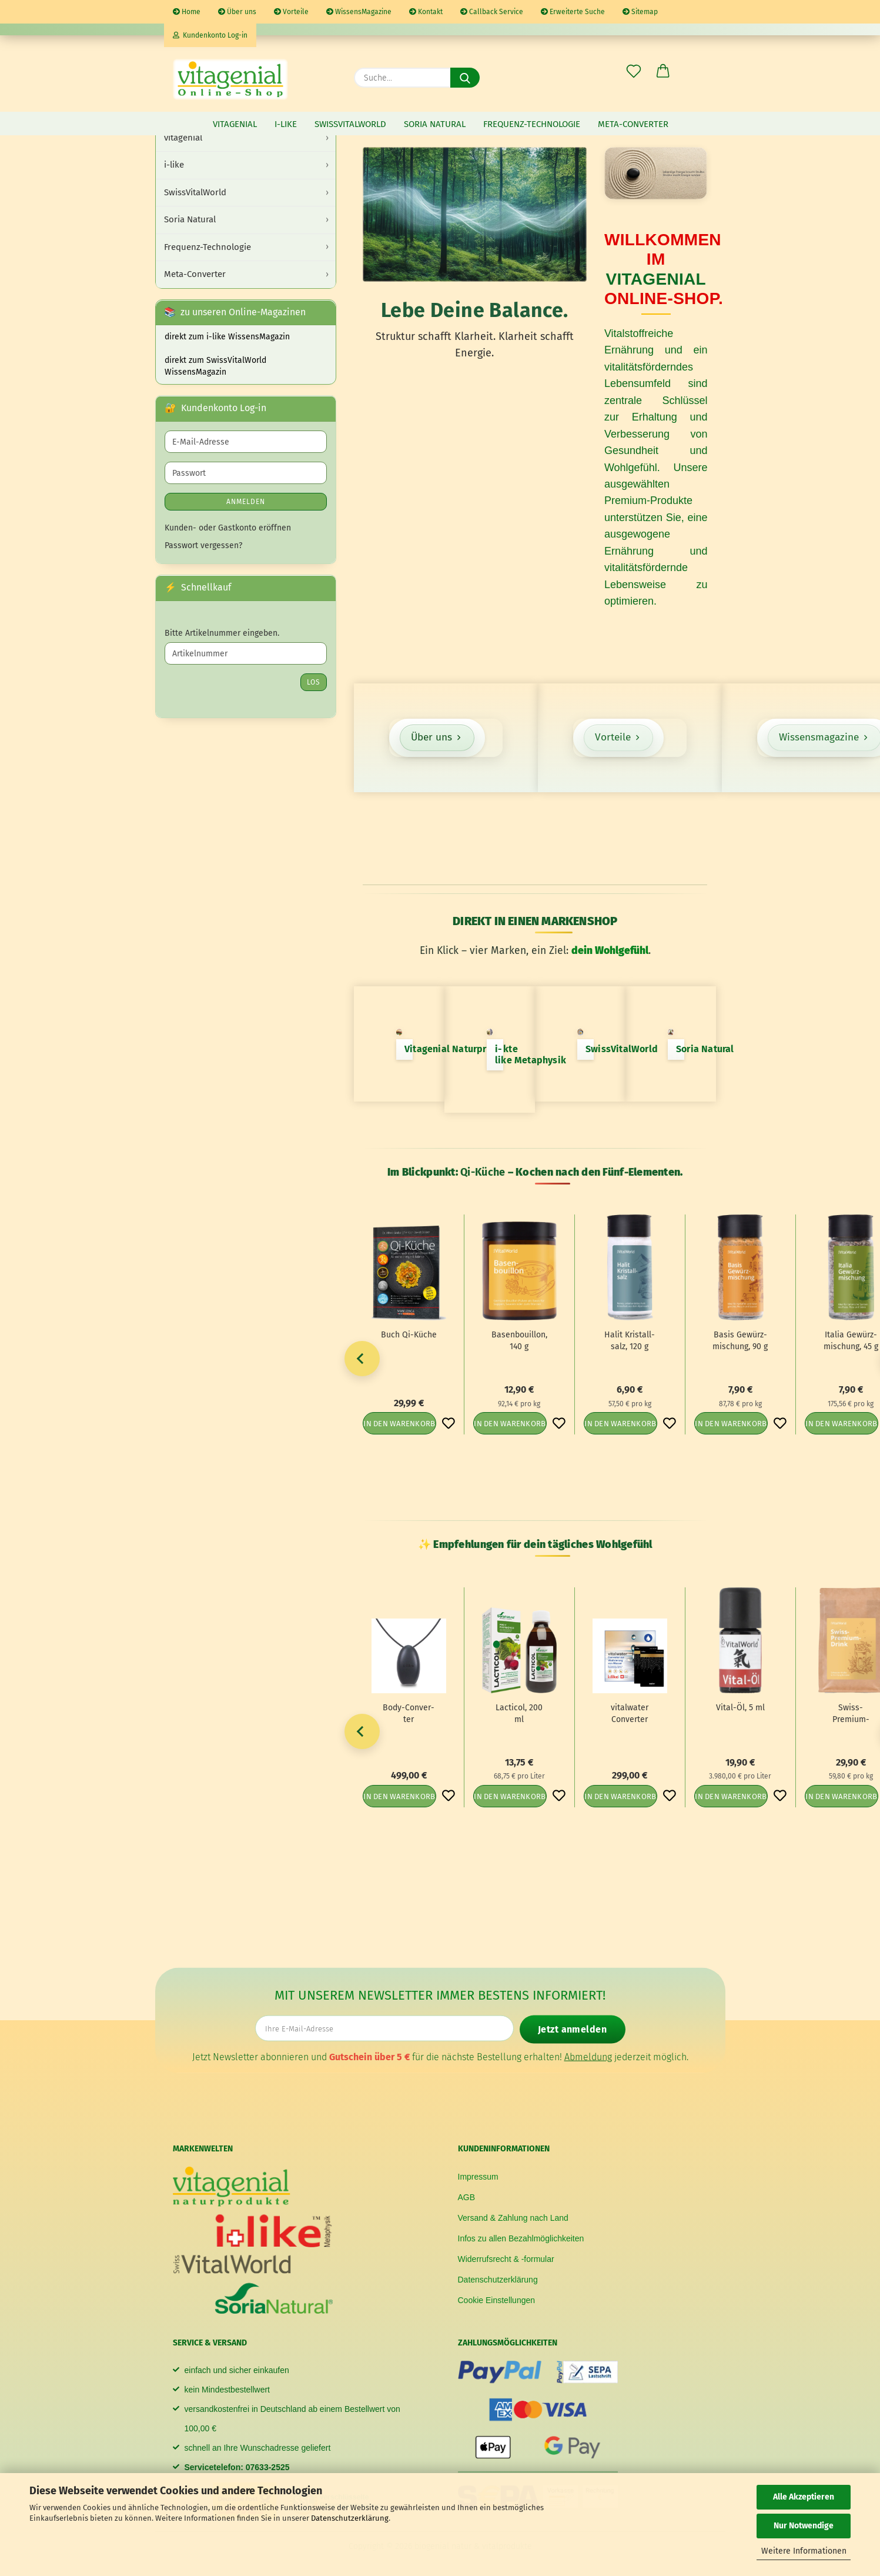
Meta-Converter (633, 124)
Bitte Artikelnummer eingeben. (222, 633)
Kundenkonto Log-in (210, 35)
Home (186, 12)
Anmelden (245, 502)
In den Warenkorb (399, 1423)
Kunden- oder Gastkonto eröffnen (228, 528)
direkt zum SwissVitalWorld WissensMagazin (215, 366)
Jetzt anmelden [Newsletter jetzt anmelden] (572, 2029)
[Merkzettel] (633, 71)
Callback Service (491, 12)
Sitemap (640, 12)
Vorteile (291, 12)
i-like (286, 124)
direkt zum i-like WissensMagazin (227, 337)
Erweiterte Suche (573, 12)
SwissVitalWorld (350, 124)
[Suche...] (465, 78)
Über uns (237, 12)
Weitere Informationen (803, 2551)
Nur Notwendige (804, 2526)
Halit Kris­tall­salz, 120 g (629, 1341)
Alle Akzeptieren (803, 2497)
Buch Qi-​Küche (409, 1335)
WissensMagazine (359, 12)
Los (313, 682)
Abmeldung (588, 2055)
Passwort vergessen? (203, 545)
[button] (663, 71)
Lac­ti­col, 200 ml (519, 1713)
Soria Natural (435, 124)
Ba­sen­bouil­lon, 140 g (519, 1341)
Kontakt (426, 12)
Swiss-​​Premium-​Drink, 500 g (850, 1714)
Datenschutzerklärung (350, 2518)
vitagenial (235, 124)
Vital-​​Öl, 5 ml (740, 1708)
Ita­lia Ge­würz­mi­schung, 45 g (851, 1341)
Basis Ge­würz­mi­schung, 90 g (740, 1341)
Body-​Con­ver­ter (408, 1713)
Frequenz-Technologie (531, 124)
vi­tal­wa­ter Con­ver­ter (629, 1713)
